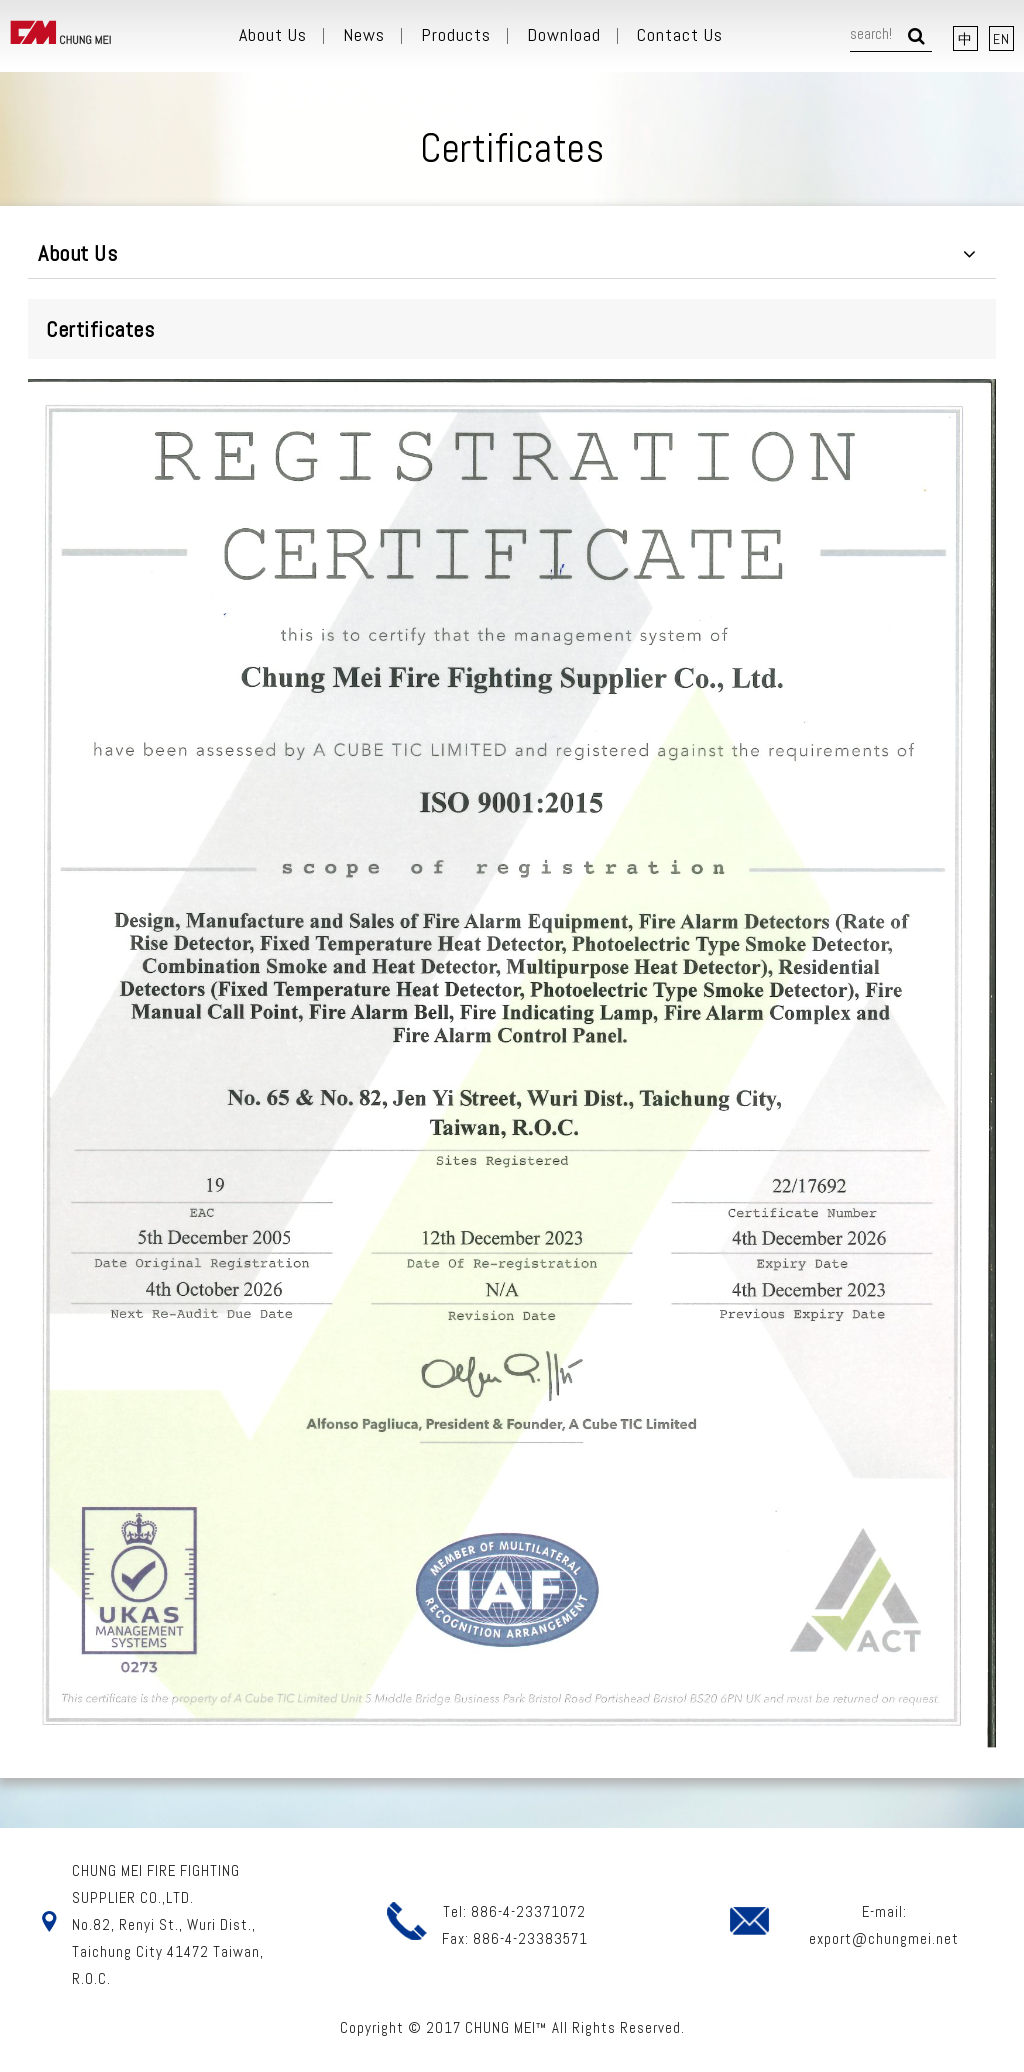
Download (564, 35)
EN (1001, 39)
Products (456, 35)
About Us (273, 35)
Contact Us (680, 35)
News (364, 35)
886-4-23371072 (528, 1911)
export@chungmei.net (884, 1938)
